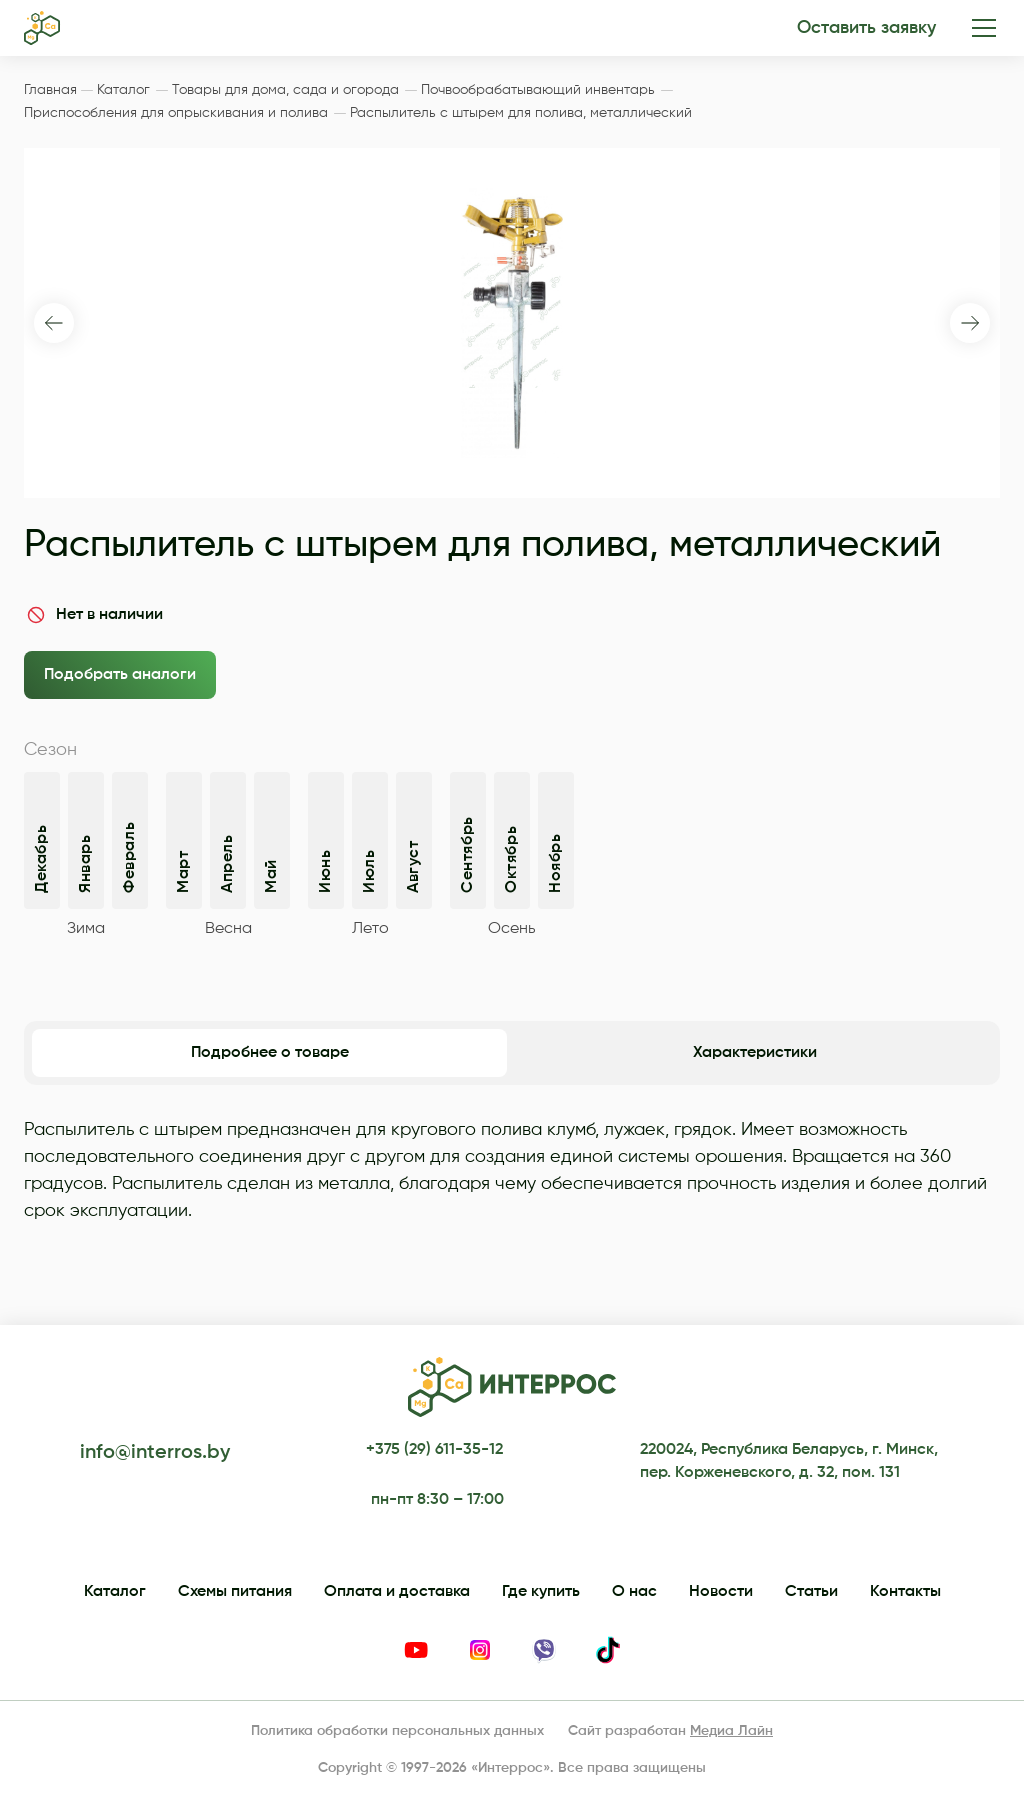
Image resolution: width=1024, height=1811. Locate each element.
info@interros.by (155, 1453)
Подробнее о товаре (270, 1053)
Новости (721, 1592)
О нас (634, 1592)
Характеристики (755, 1053)
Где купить (541, 1592)
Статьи (811, 1592)
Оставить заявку (866, 28)
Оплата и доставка (397, 1592)
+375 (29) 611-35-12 (434, 1450)
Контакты (905, 1592)
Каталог (115, 1592)
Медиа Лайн (731, 1731)
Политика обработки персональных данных (397, 1731)
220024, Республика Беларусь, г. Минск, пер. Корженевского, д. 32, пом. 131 (789, 1461)
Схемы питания (235, 1592)
